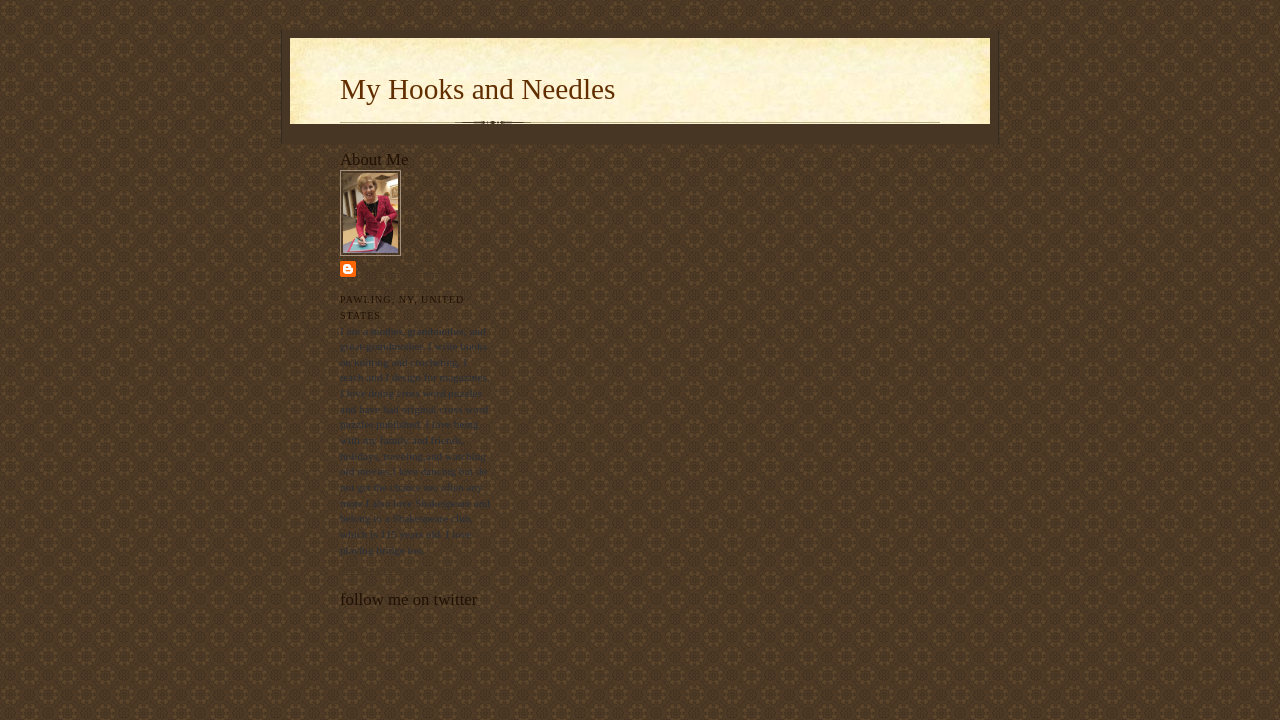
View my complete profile (398, 569)
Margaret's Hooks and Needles (418, 276)
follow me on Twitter (443, 628)
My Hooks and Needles (477, 89)
